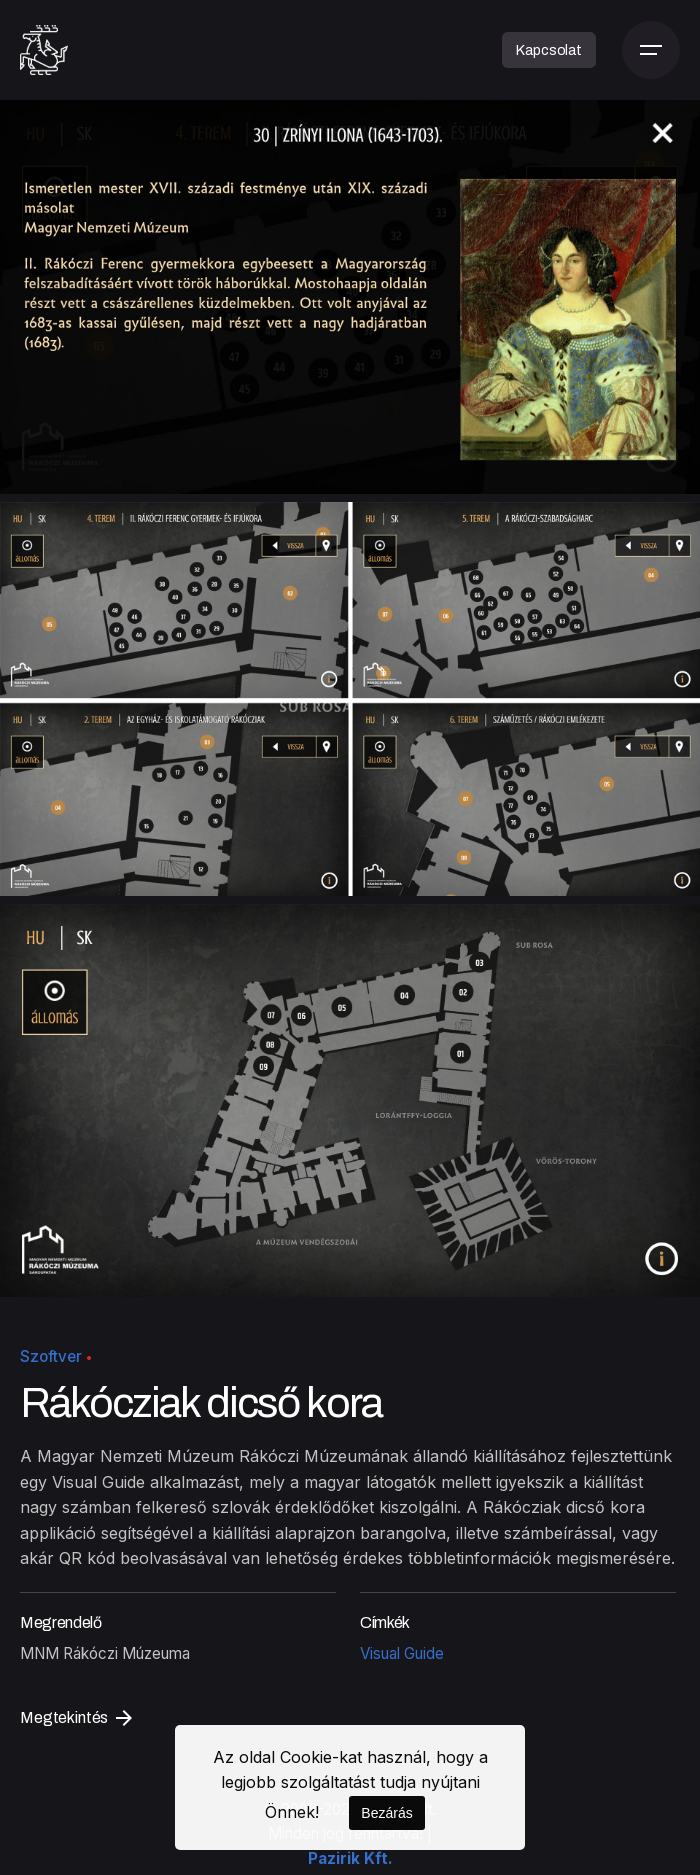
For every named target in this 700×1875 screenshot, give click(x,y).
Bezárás (386, 1813)
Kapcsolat (549, 50)
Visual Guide (402, 1653)
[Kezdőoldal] (44, 50)
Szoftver (51, 1356)
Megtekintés (76, 1717)
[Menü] (651, 50)
